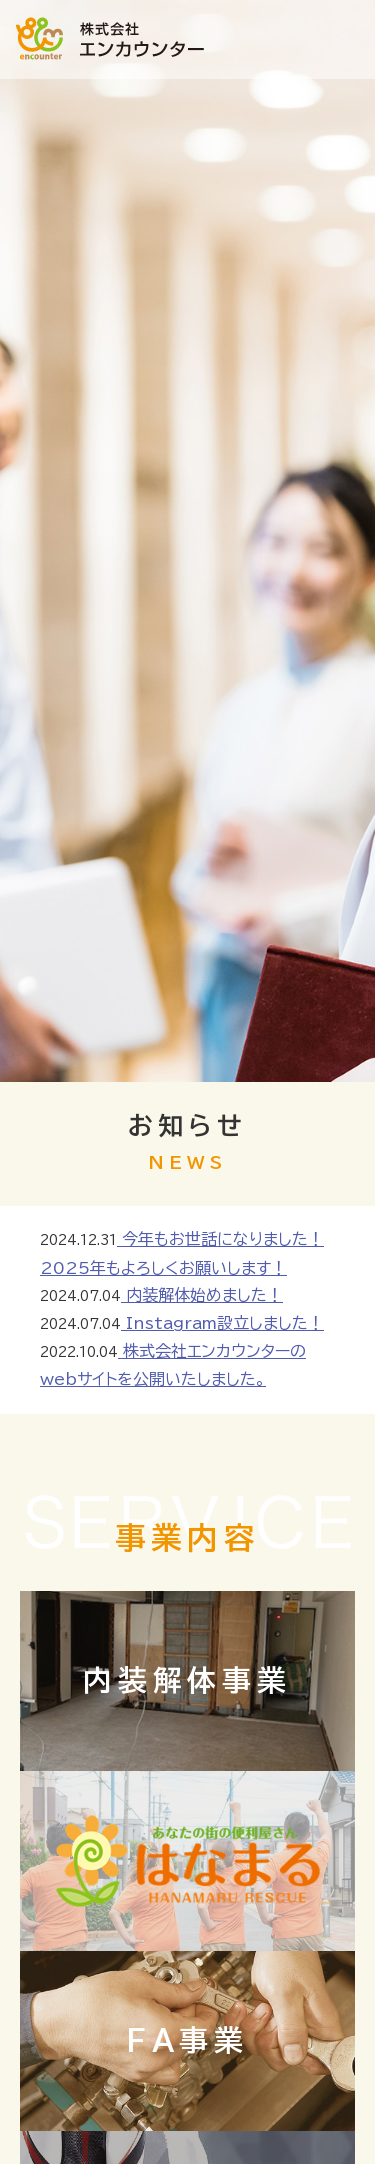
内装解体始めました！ (202, 1295)
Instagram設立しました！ (222, 1323)
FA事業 (187, 2040)
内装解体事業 (187, 1680)
